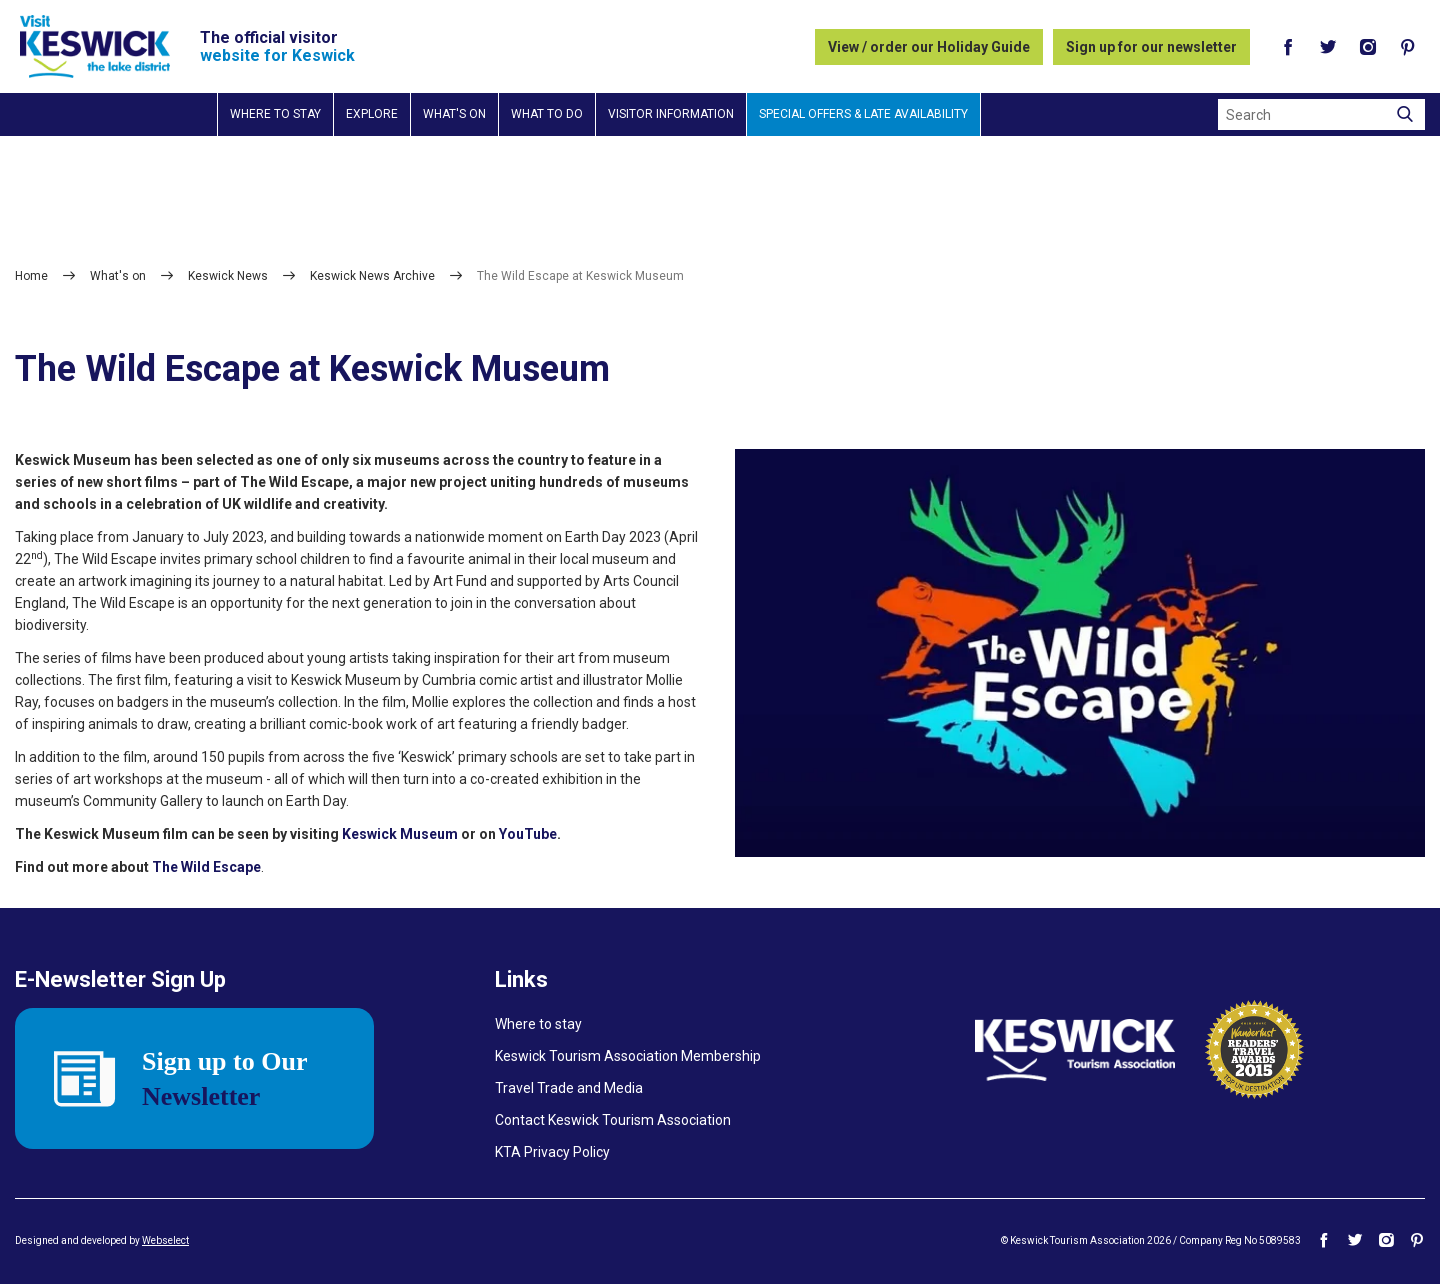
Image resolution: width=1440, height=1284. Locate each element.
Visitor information (671, 114)
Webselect (165, 1240)
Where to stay (275, 114)
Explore (372, 114)
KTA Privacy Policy (552, 1152)
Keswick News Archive (372, 276)
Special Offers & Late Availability (863, 114)
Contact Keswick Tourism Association (613, 1120)
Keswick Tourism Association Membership (628, 1056)
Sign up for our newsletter (1151, 47)
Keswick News (228, 276)
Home (31, 276)
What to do (547, 114)
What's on (454, 114)
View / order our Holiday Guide (929, 47)
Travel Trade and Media (569, 1088)
